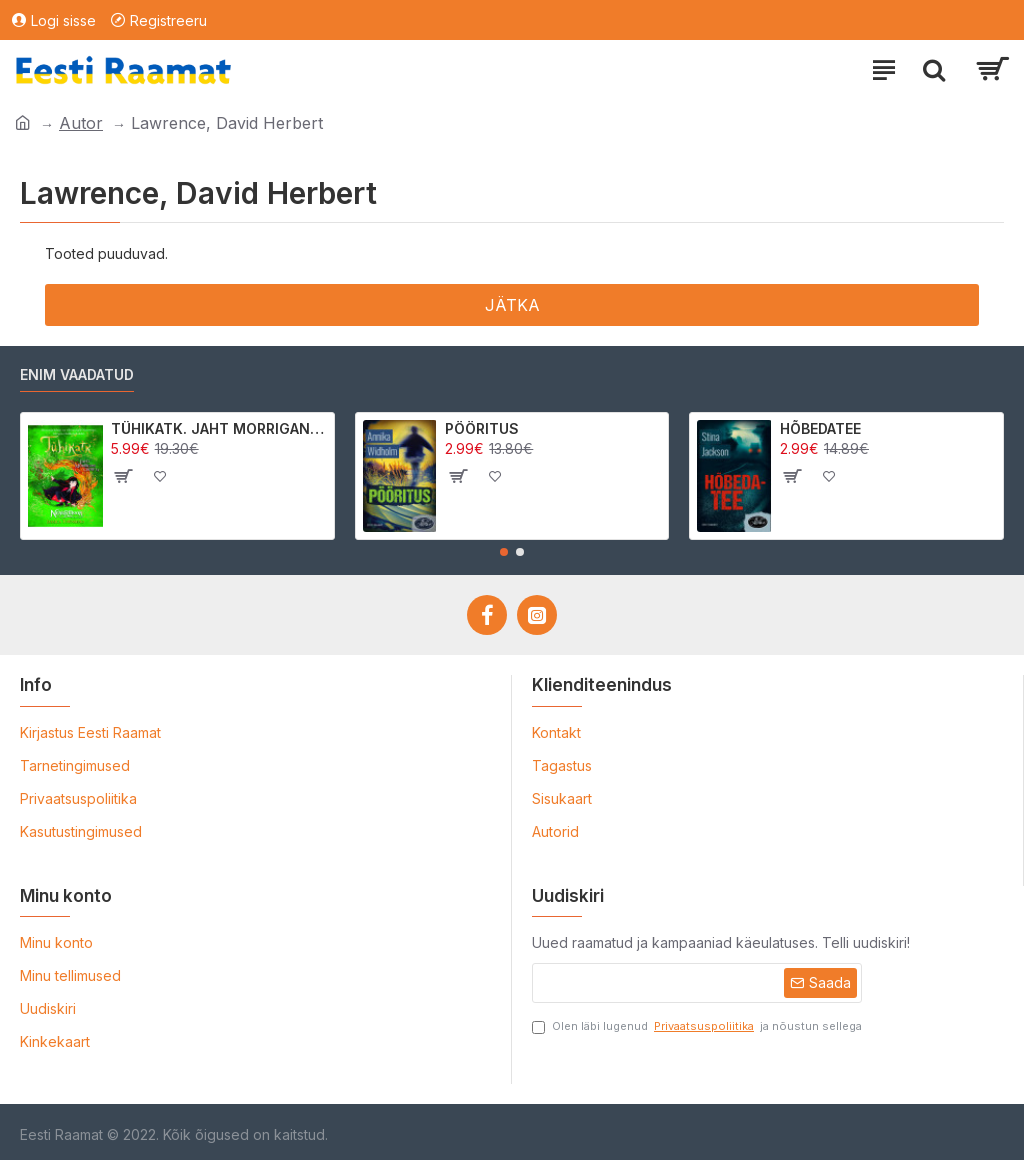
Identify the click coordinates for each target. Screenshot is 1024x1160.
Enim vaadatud (77, 374)
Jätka (512, 305)
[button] (504, 552)
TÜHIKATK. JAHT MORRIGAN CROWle (219, 428)
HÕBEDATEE (820, 428)
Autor (81, 123)
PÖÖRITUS (482, 428)
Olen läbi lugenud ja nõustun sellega (697, 1026)
